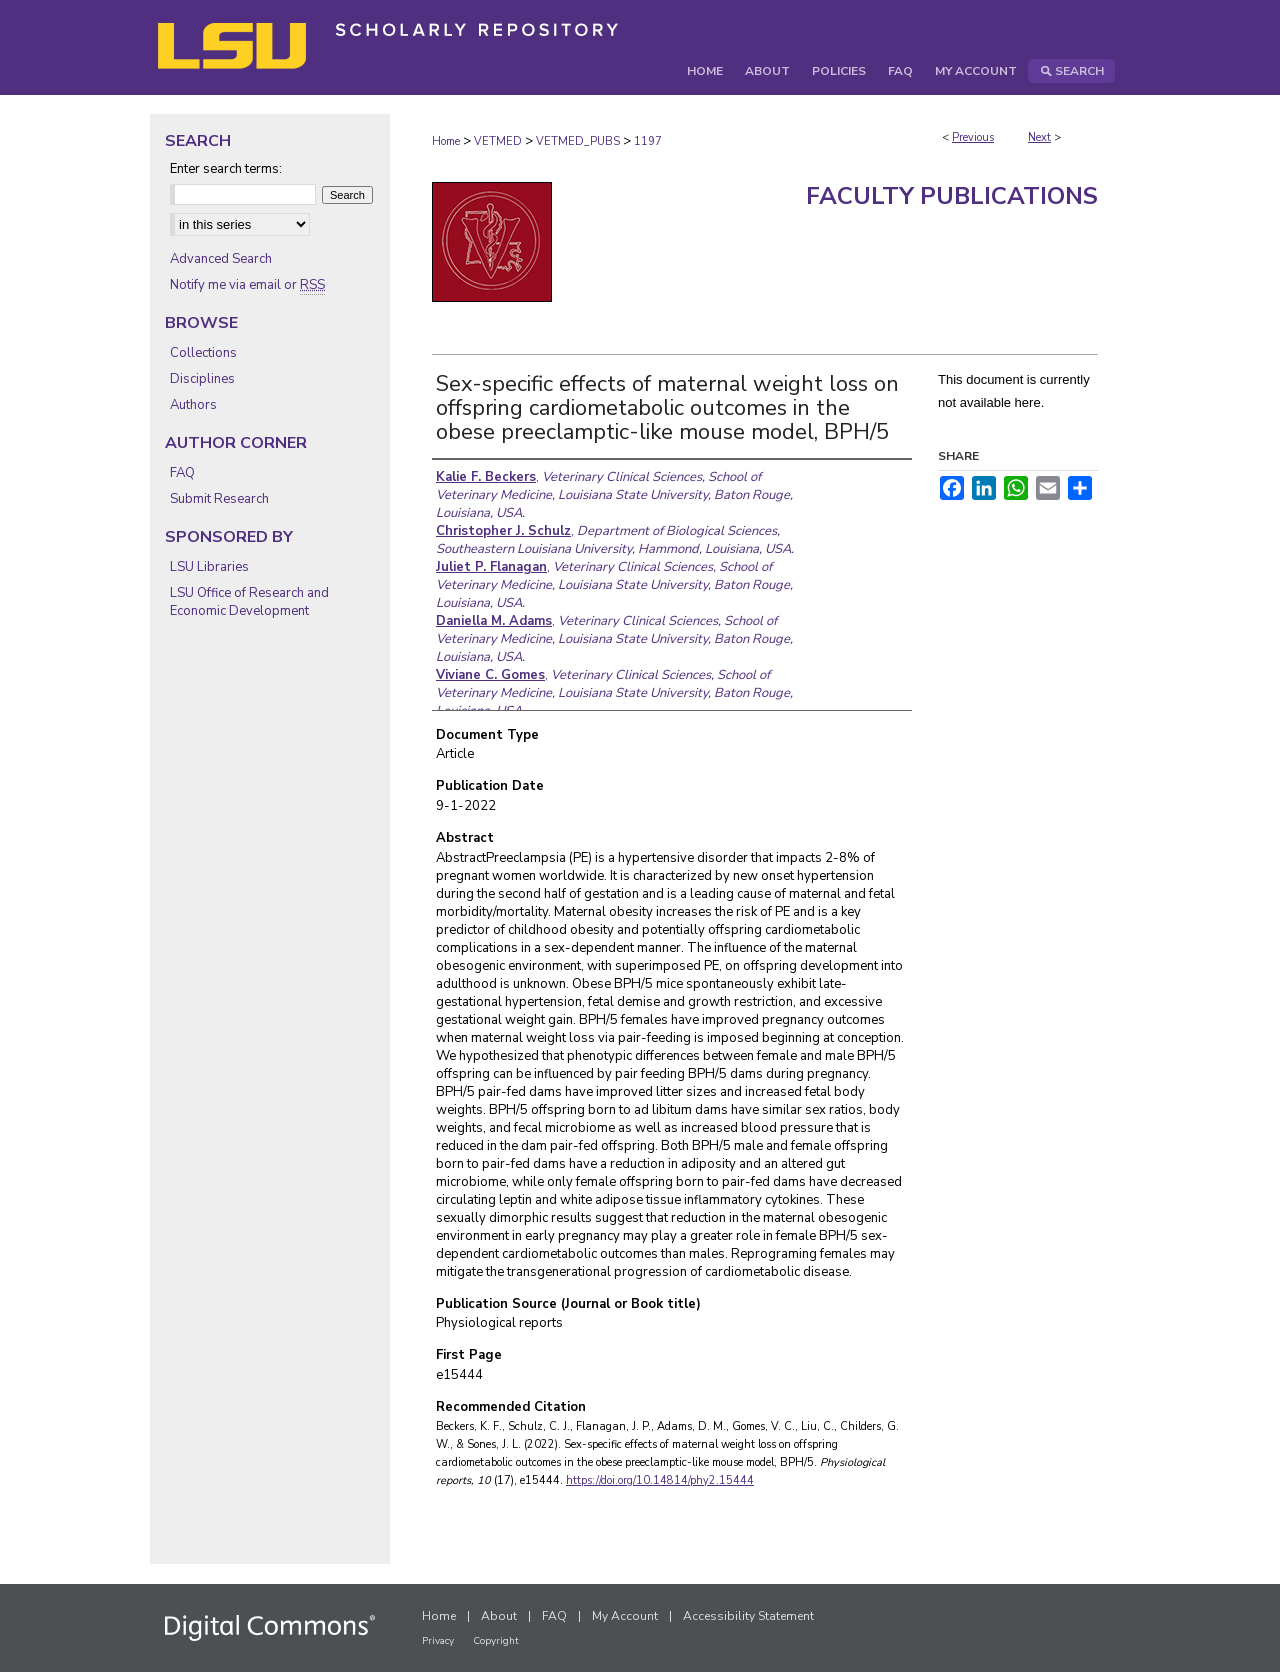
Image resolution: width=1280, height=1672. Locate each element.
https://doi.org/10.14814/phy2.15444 (660, 1480)
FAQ (182, 473)
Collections (203, 353)
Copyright (496, 1641)
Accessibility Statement (748, 1616)
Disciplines (202, 379)
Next (1039, 137)
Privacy (438, 1641)
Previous (973, 137)
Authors (193, 405)
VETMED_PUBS (578, 141)
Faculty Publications (952, 196)
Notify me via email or (247, 285)
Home (446, 141)
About (499, 1616)
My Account (625, 1616)
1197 (648, 141)
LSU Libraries (209, 567)
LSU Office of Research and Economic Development (249, 602)
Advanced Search (221, 259)
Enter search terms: (226, 169)
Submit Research (219, 499)
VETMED (498, 141)
